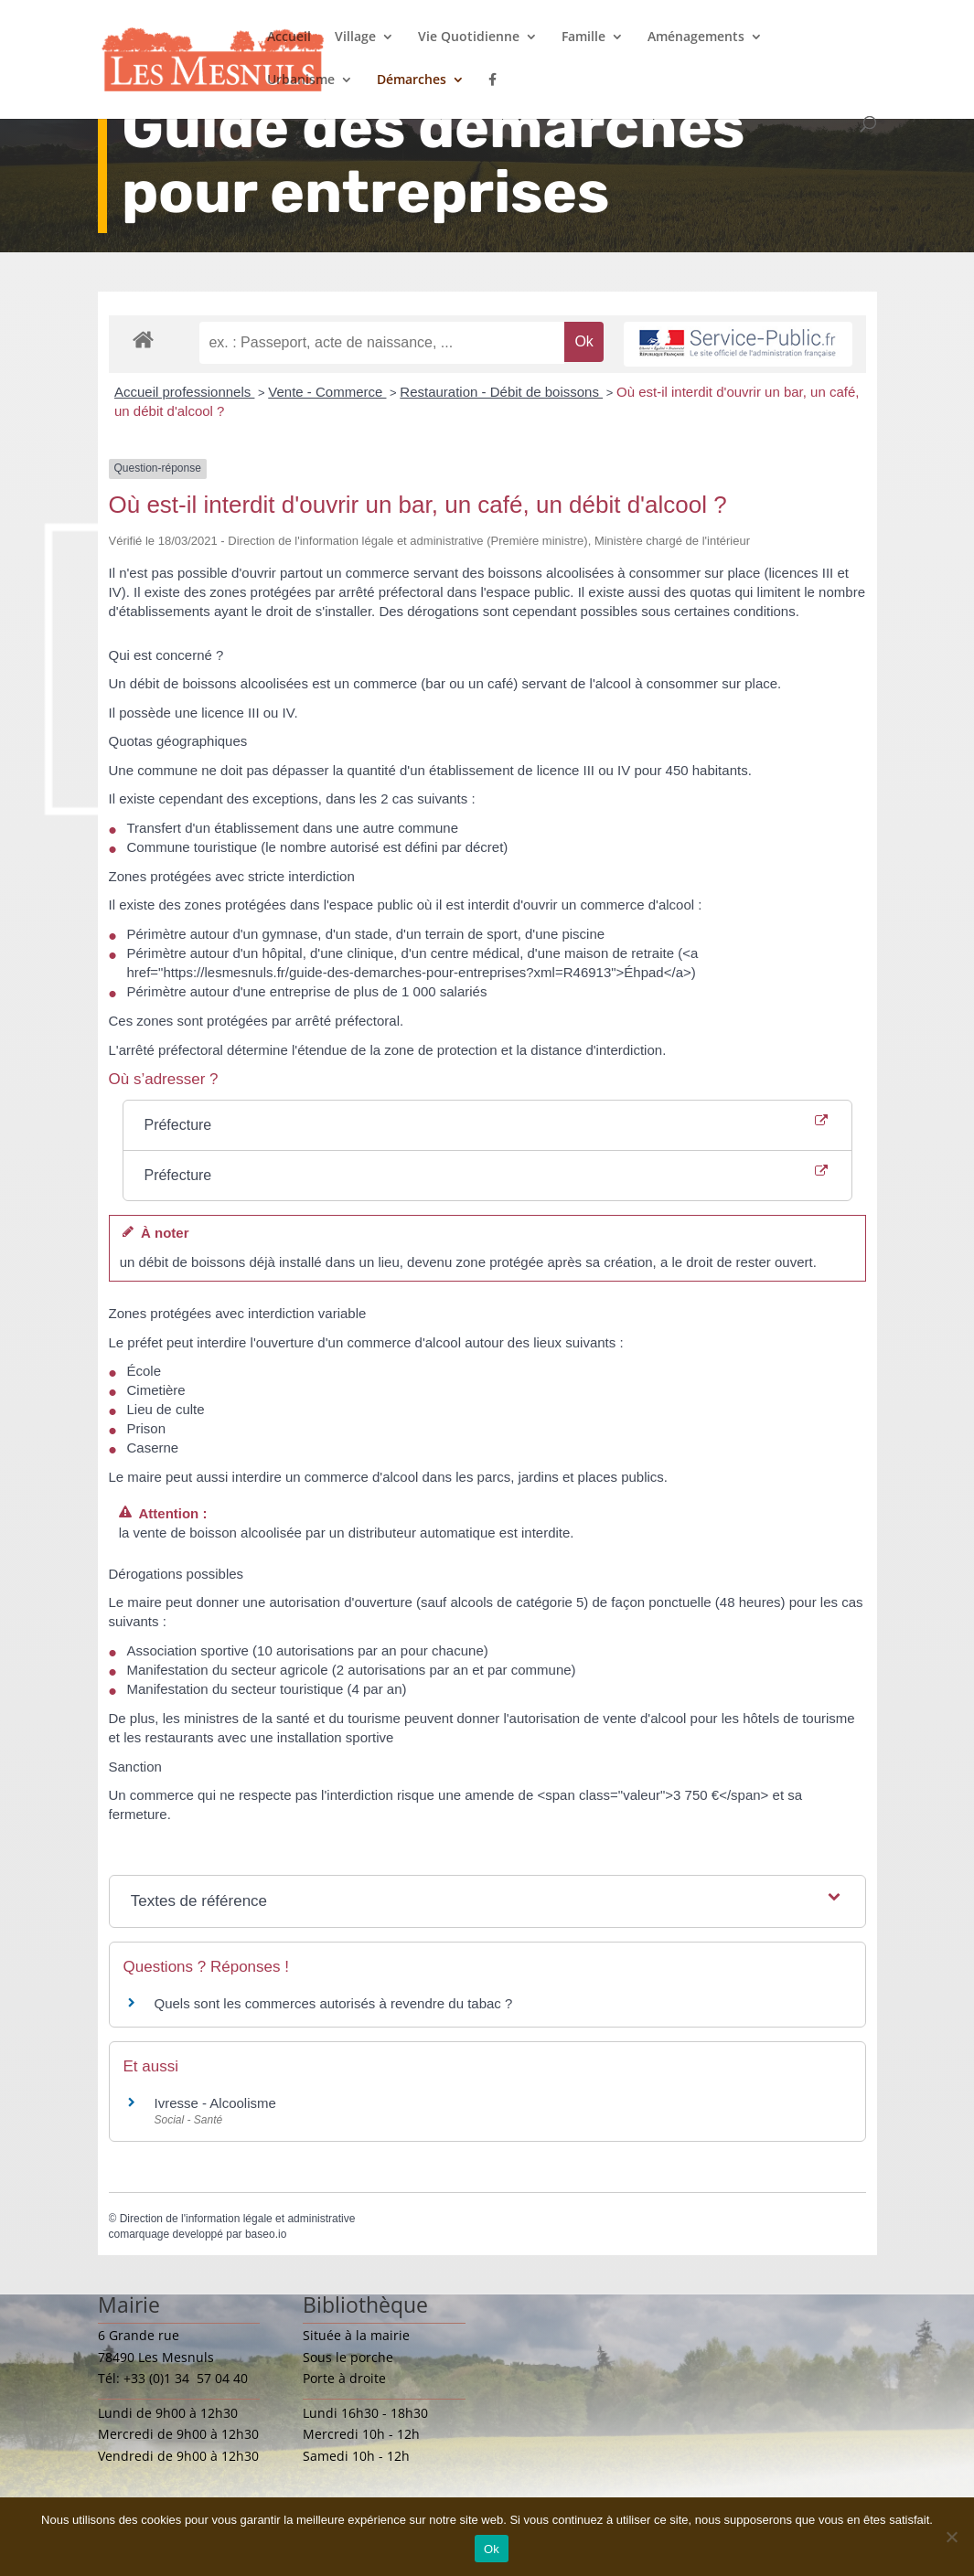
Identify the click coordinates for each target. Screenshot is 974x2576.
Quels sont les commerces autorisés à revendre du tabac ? (334, 2003)
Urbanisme (301, 80)
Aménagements (696, 37)
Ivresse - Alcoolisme (215, 2103)
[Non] (951, 2537)
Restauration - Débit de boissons (501, 391)
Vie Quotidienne (468, 37)
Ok (491, 2549)
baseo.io (265, 2234)
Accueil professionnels (184, 391)
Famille (583, 37)
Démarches (411, 80)
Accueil (289, 37)
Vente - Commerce (327, 391)
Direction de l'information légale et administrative (238, 2218)
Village (355, 37)
